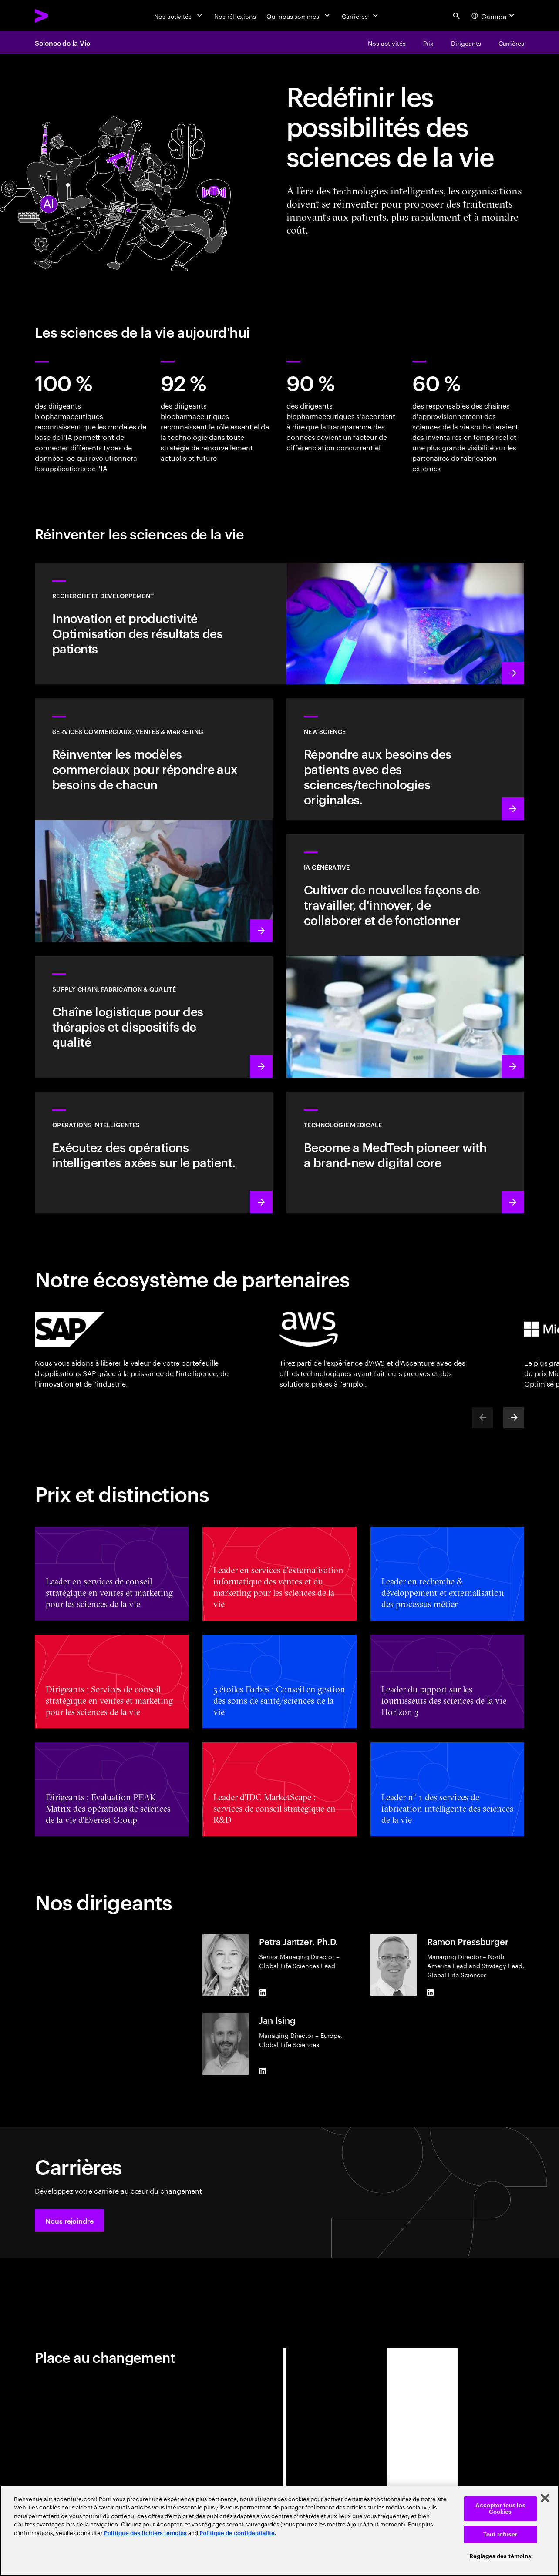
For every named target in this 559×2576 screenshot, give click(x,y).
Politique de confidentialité (237, 2533)
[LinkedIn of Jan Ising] (262, 2071)
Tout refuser (500, 2534)
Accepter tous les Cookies (500, 2508)
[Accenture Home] (61, 16)
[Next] (513, 1417)
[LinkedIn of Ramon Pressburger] (430, 1992)
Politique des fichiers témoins (145, 2533)
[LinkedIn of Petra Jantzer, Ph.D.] (262, 1992)
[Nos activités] (179, 15)
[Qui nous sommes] (299, 15)
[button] (69, 2220)
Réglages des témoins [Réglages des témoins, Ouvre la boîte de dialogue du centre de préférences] (500, 2556)
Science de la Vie (62, 42)
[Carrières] (360, 15)
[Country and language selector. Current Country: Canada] (494, 15)
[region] (279, 2531)
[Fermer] (545, 2498)
